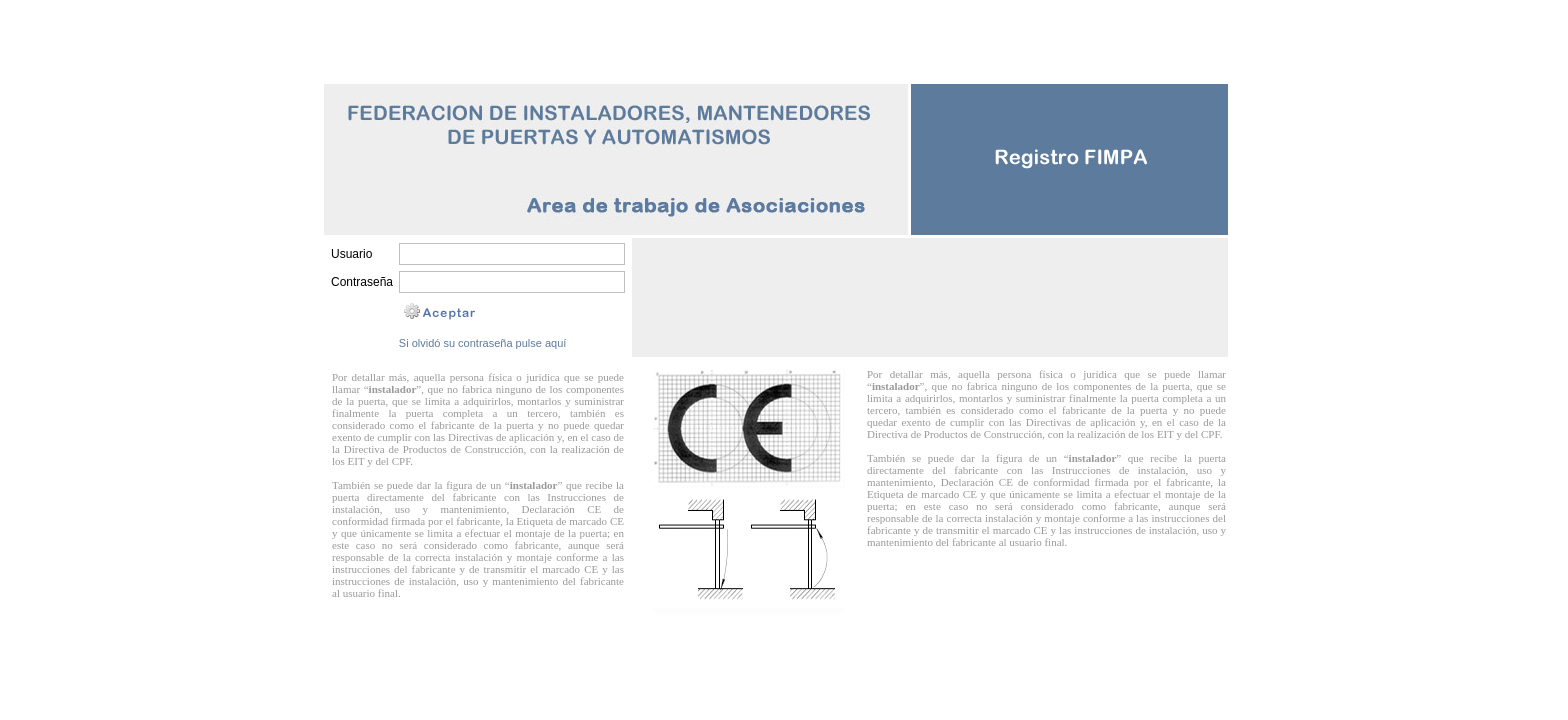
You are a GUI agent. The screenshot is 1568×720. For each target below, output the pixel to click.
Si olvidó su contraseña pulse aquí (483, 343)
